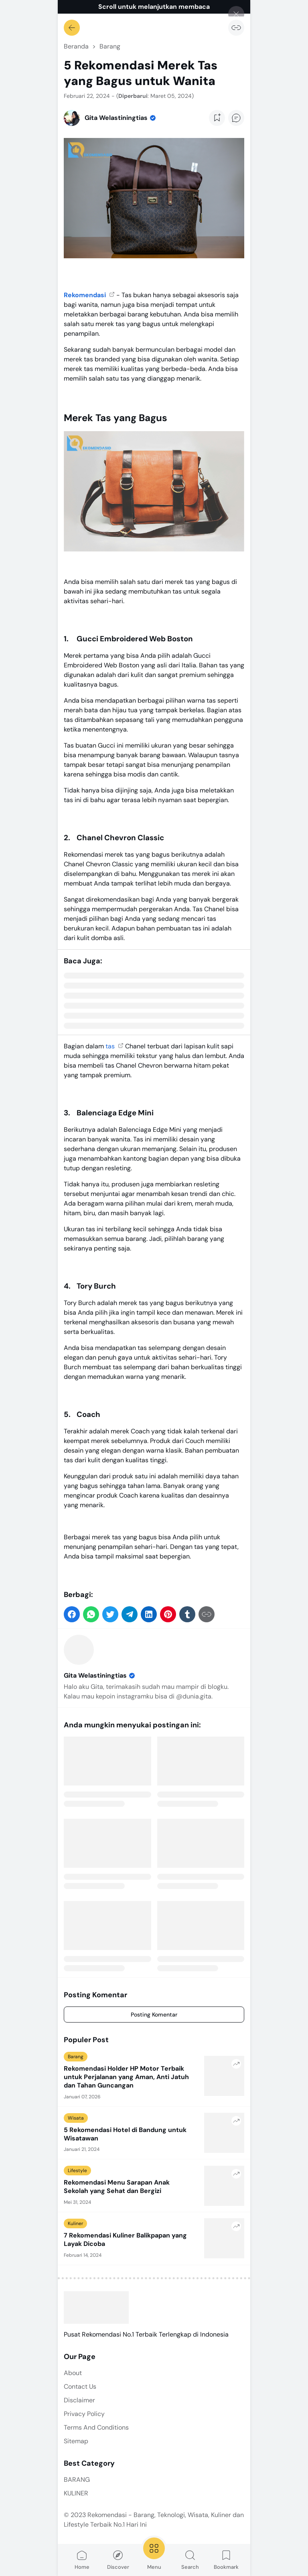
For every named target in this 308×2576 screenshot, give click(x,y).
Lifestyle (77, 2170)
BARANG (77, 2479)
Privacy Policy (84, 2414)
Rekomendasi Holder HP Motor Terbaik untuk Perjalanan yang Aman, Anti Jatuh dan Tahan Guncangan (126, 2077)
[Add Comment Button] (236, 118)
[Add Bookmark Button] (217, 118)
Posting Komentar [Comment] (154, 2014)
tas (110, 1046)
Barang (75, 2056)
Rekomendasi (85, 295)
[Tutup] (236, 14)
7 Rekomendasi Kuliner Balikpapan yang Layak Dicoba (125, 2239)
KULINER (76, 2493)
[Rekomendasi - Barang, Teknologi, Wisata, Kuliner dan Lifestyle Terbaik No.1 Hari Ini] (96, 2307)
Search (190, 2559)
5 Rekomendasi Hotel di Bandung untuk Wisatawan (125, 2134)
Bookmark (226, 2559)
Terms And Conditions (96, 2427)
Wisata (76, 2118)
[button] (72, 1614)
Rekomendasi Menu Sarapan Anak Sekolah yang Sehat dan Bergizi (117, 2187)
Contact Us (80, 2386)
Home (82, 2559)
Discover (118, 2559)
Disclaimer (79, 2400)
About (73, 2373)
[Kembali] (72, 28)
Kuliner (75, 2223)
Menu (154, 2552)
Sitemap (76, 2441)
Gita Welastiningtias (100, 1675)
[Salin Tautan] (236, 28)
